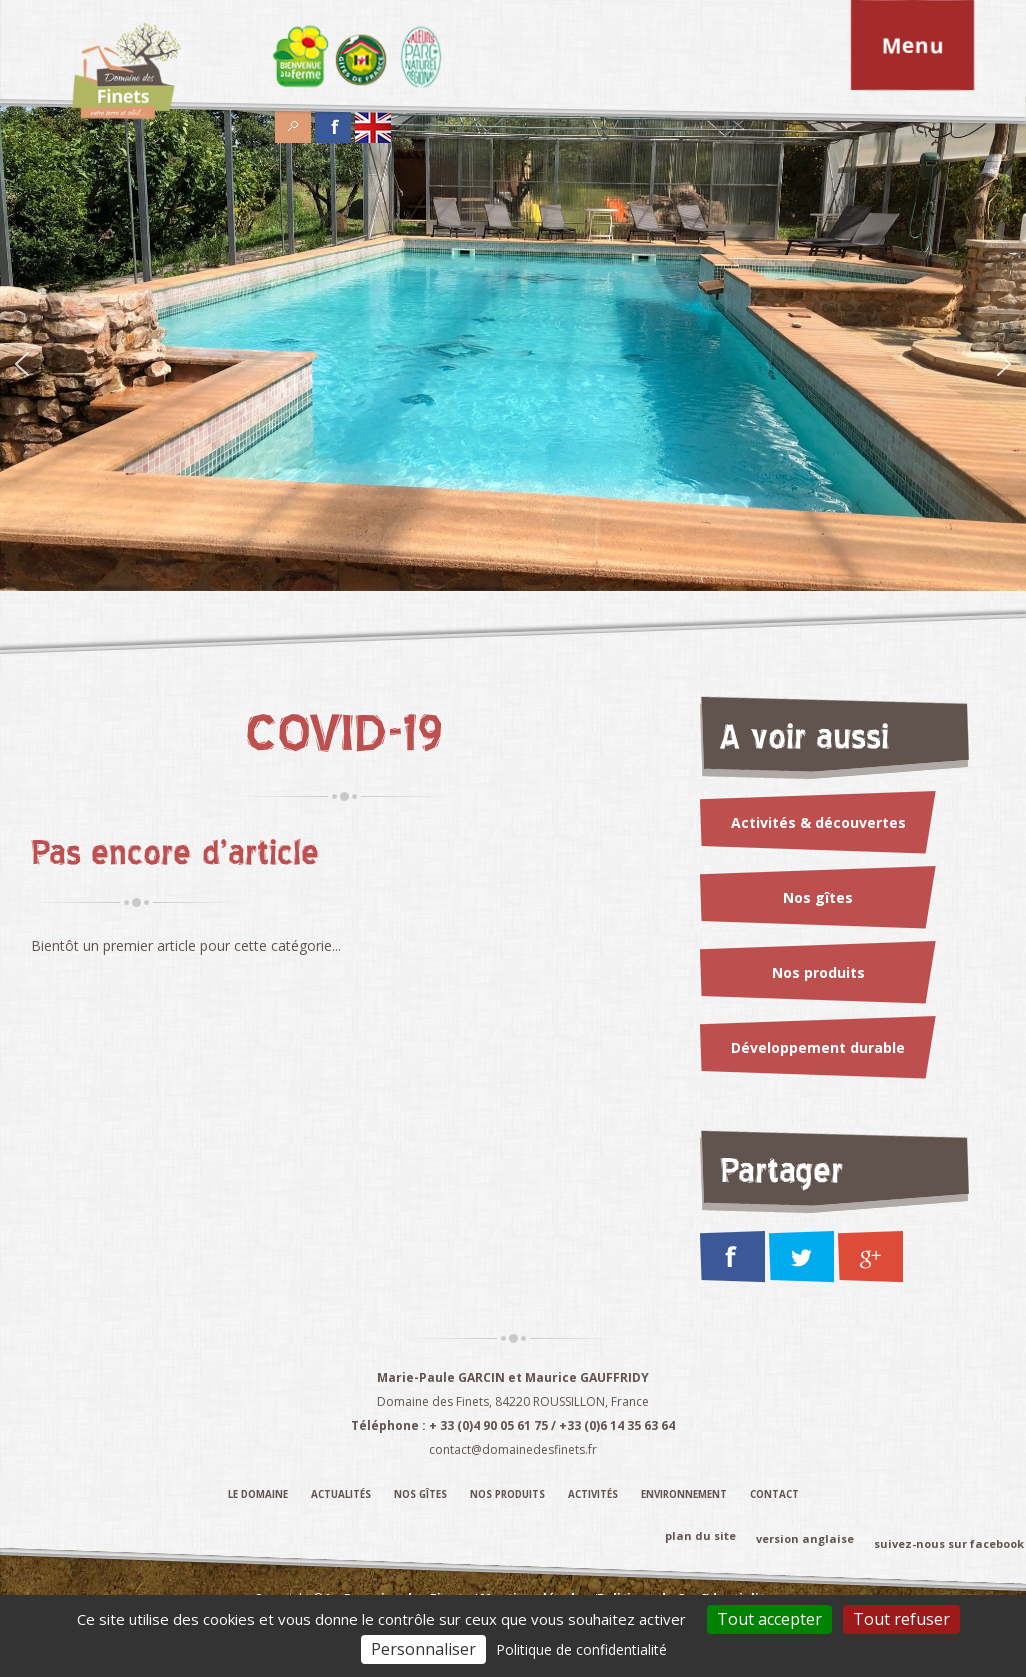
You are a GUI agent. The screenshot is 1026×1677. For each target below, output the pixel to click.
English (373, 121)
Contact (774, 1494)
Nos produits (818, 972)
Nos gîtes (818, 897)
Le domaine (258, 1494)
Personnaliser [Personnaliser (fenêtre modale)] (423, 1649)
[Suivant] (1004, 366)
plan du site (700, 1534)
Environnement (684, 1494)
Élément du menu (301, 56)
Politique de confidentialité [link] (581, 1649)
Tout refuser (901, 1619)
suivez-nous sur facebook (949, 1543)
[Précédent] (22, 366)
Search (293, 121)
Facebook (333, 121)
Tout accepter (769, 1619)
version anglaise (805, 1538)
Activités (593, 1494)
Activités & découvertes (818, 822)
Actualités (341, 1494)
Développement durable (818, 1047)
